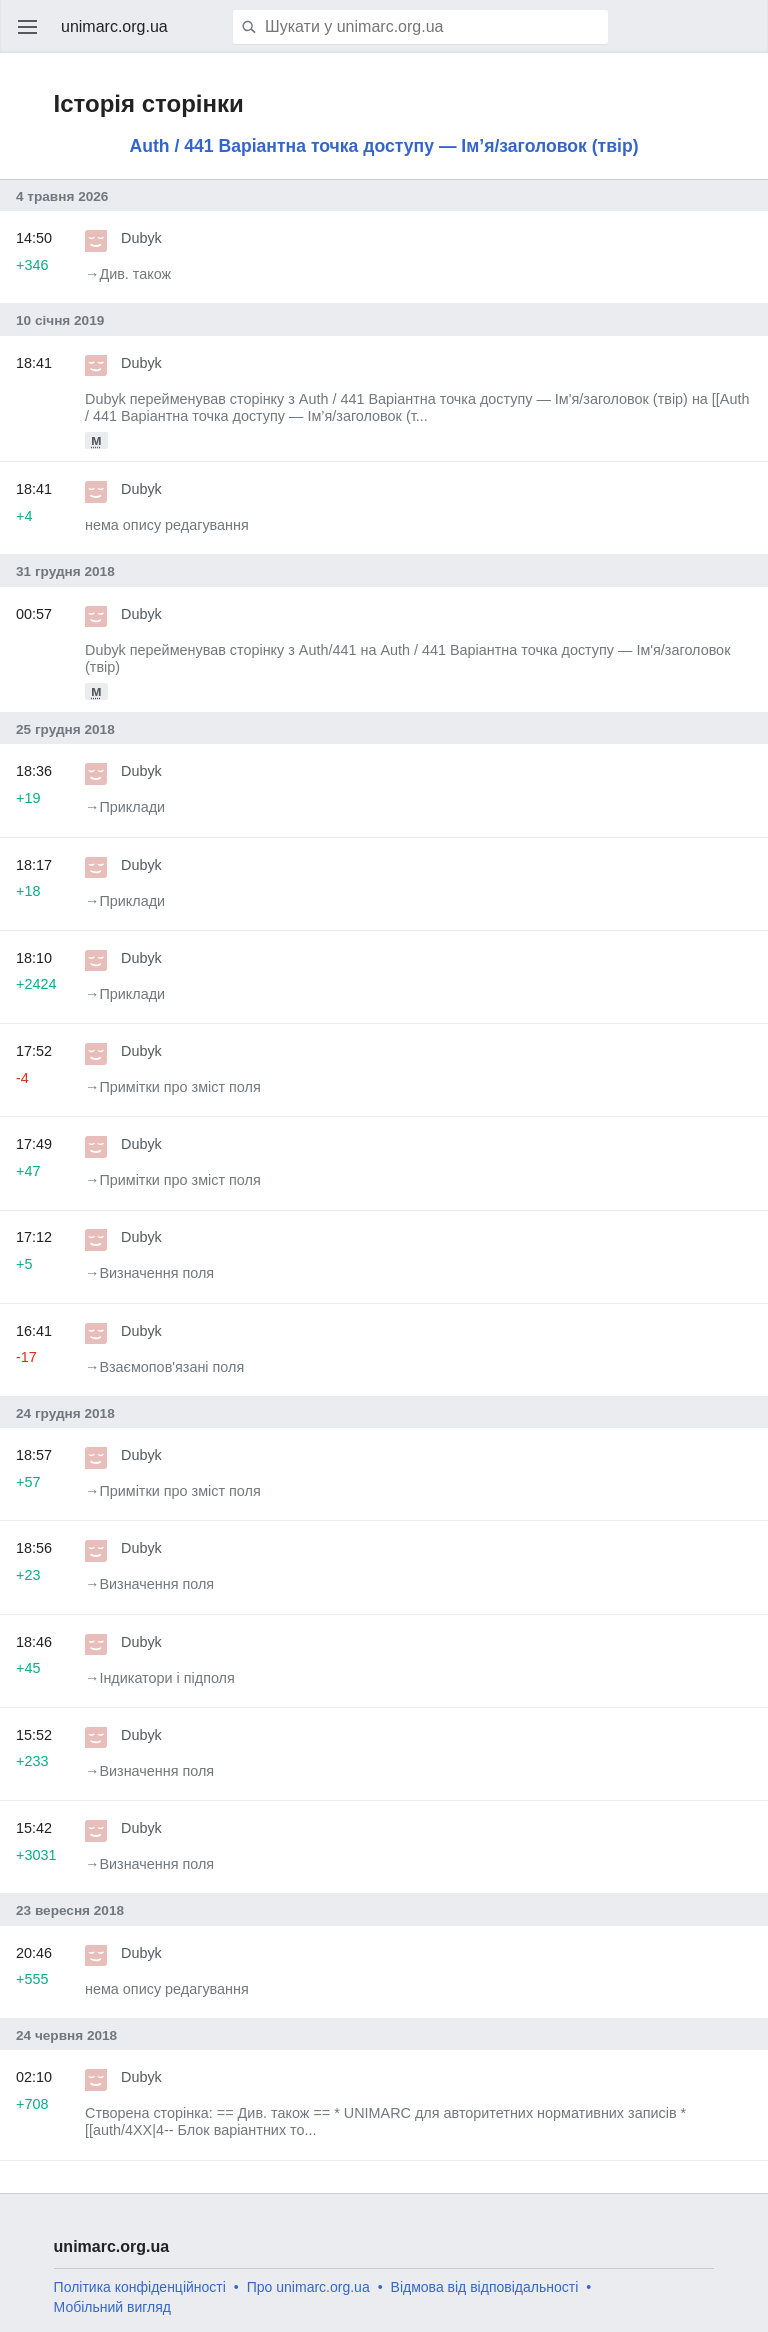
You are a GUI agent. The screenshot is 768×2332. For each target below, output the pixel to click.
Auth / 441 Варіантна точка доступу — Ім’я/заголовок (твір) (383, 146)
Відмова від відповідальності (485, 2287)
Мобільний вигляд (112, 2307)
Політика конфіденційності (140, 2287)
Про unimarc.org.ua (308, 2287)
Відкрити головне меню (28, 27)
